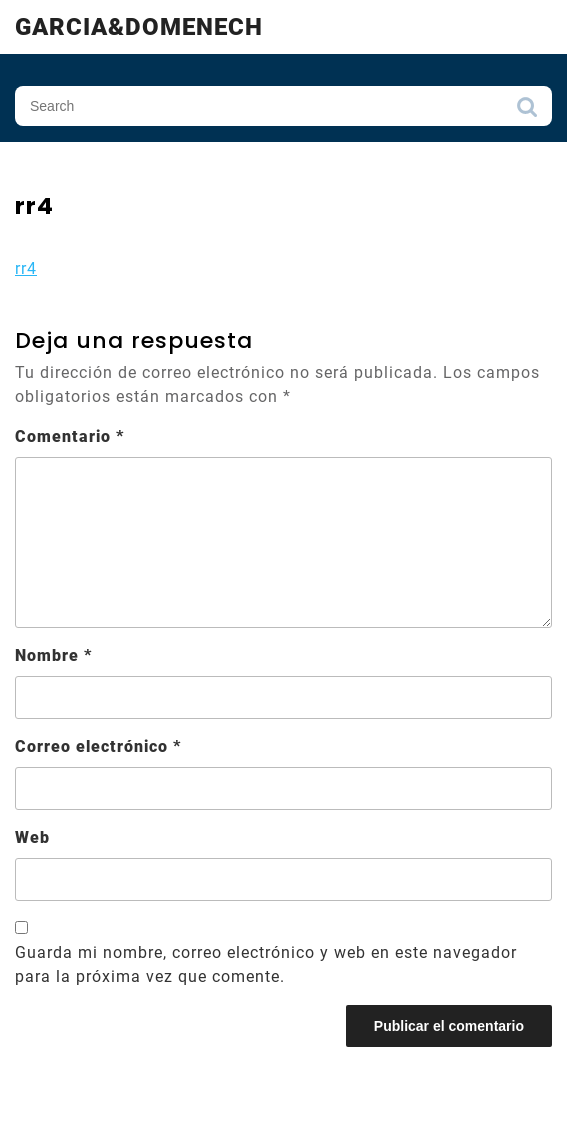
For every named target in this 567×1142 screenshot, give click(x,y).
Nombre (53, 655)
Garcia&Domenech (139, 27)
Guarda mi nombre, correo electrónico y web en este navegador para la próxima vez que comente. (266, 964)
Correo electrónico (98, 746)
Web (32, 837)
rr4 (26, 268)
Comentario (69, 436)
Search (527, 112)
